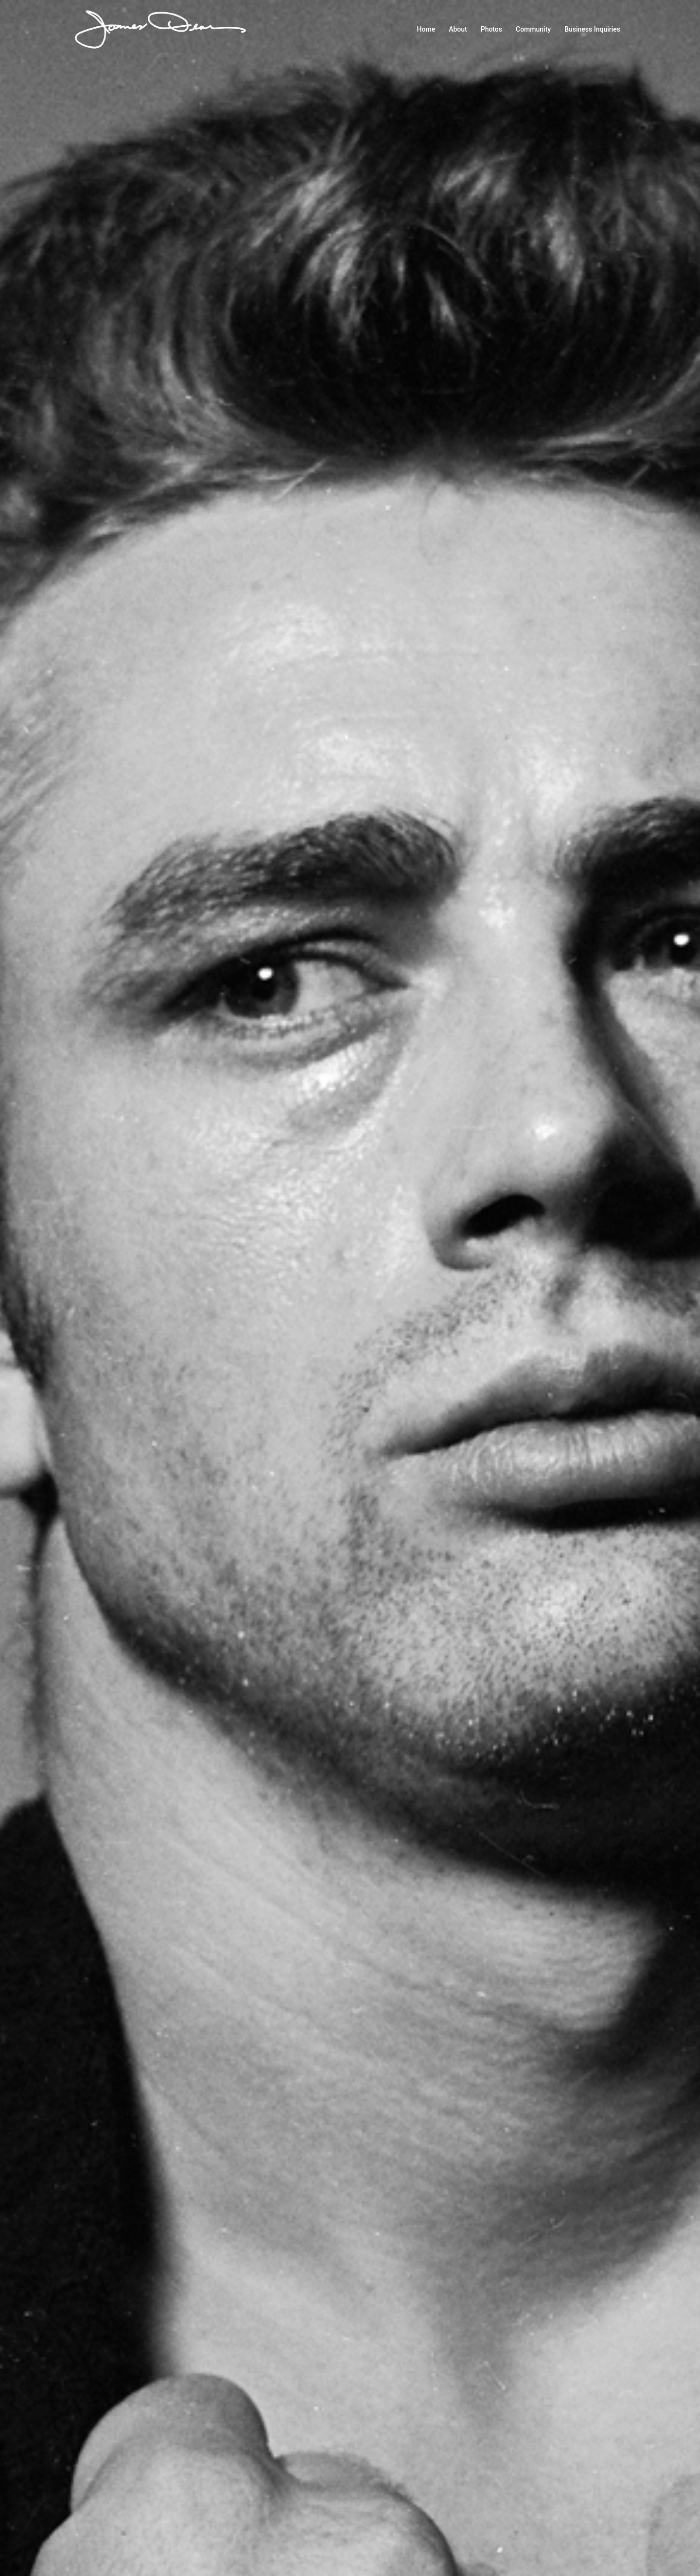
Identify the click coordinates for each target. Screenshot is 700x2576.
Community (533, 29)
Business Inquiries (592, 29)
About (458, 29)
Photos (491, 29)
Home (426, 29)
